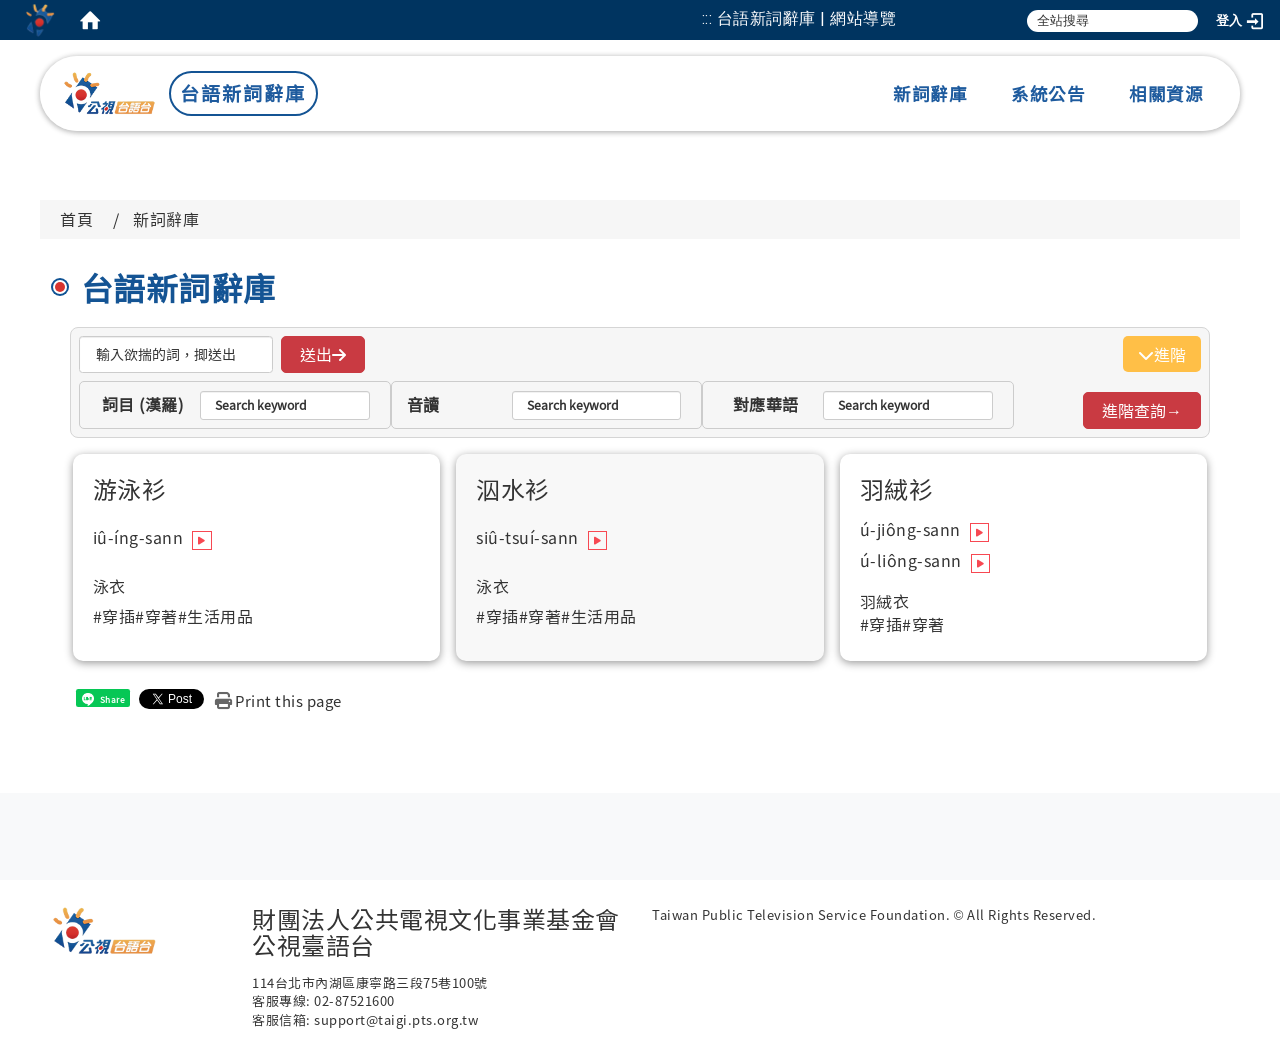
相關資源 (1166, 93)
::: (707, 18)
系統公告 (1048, 93)
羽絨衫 (897, 489)
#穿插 (114, 616)
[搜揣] (176, 354)
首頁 (76, 219)
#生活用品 (216, 616)
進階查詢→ (1142, 410)
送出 (323, 354)
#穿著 (156, 616)
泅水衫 (513, 489)
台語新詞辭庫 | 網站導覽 (807, 18)
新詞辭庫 (930, 93)
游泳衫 (130, 489)
